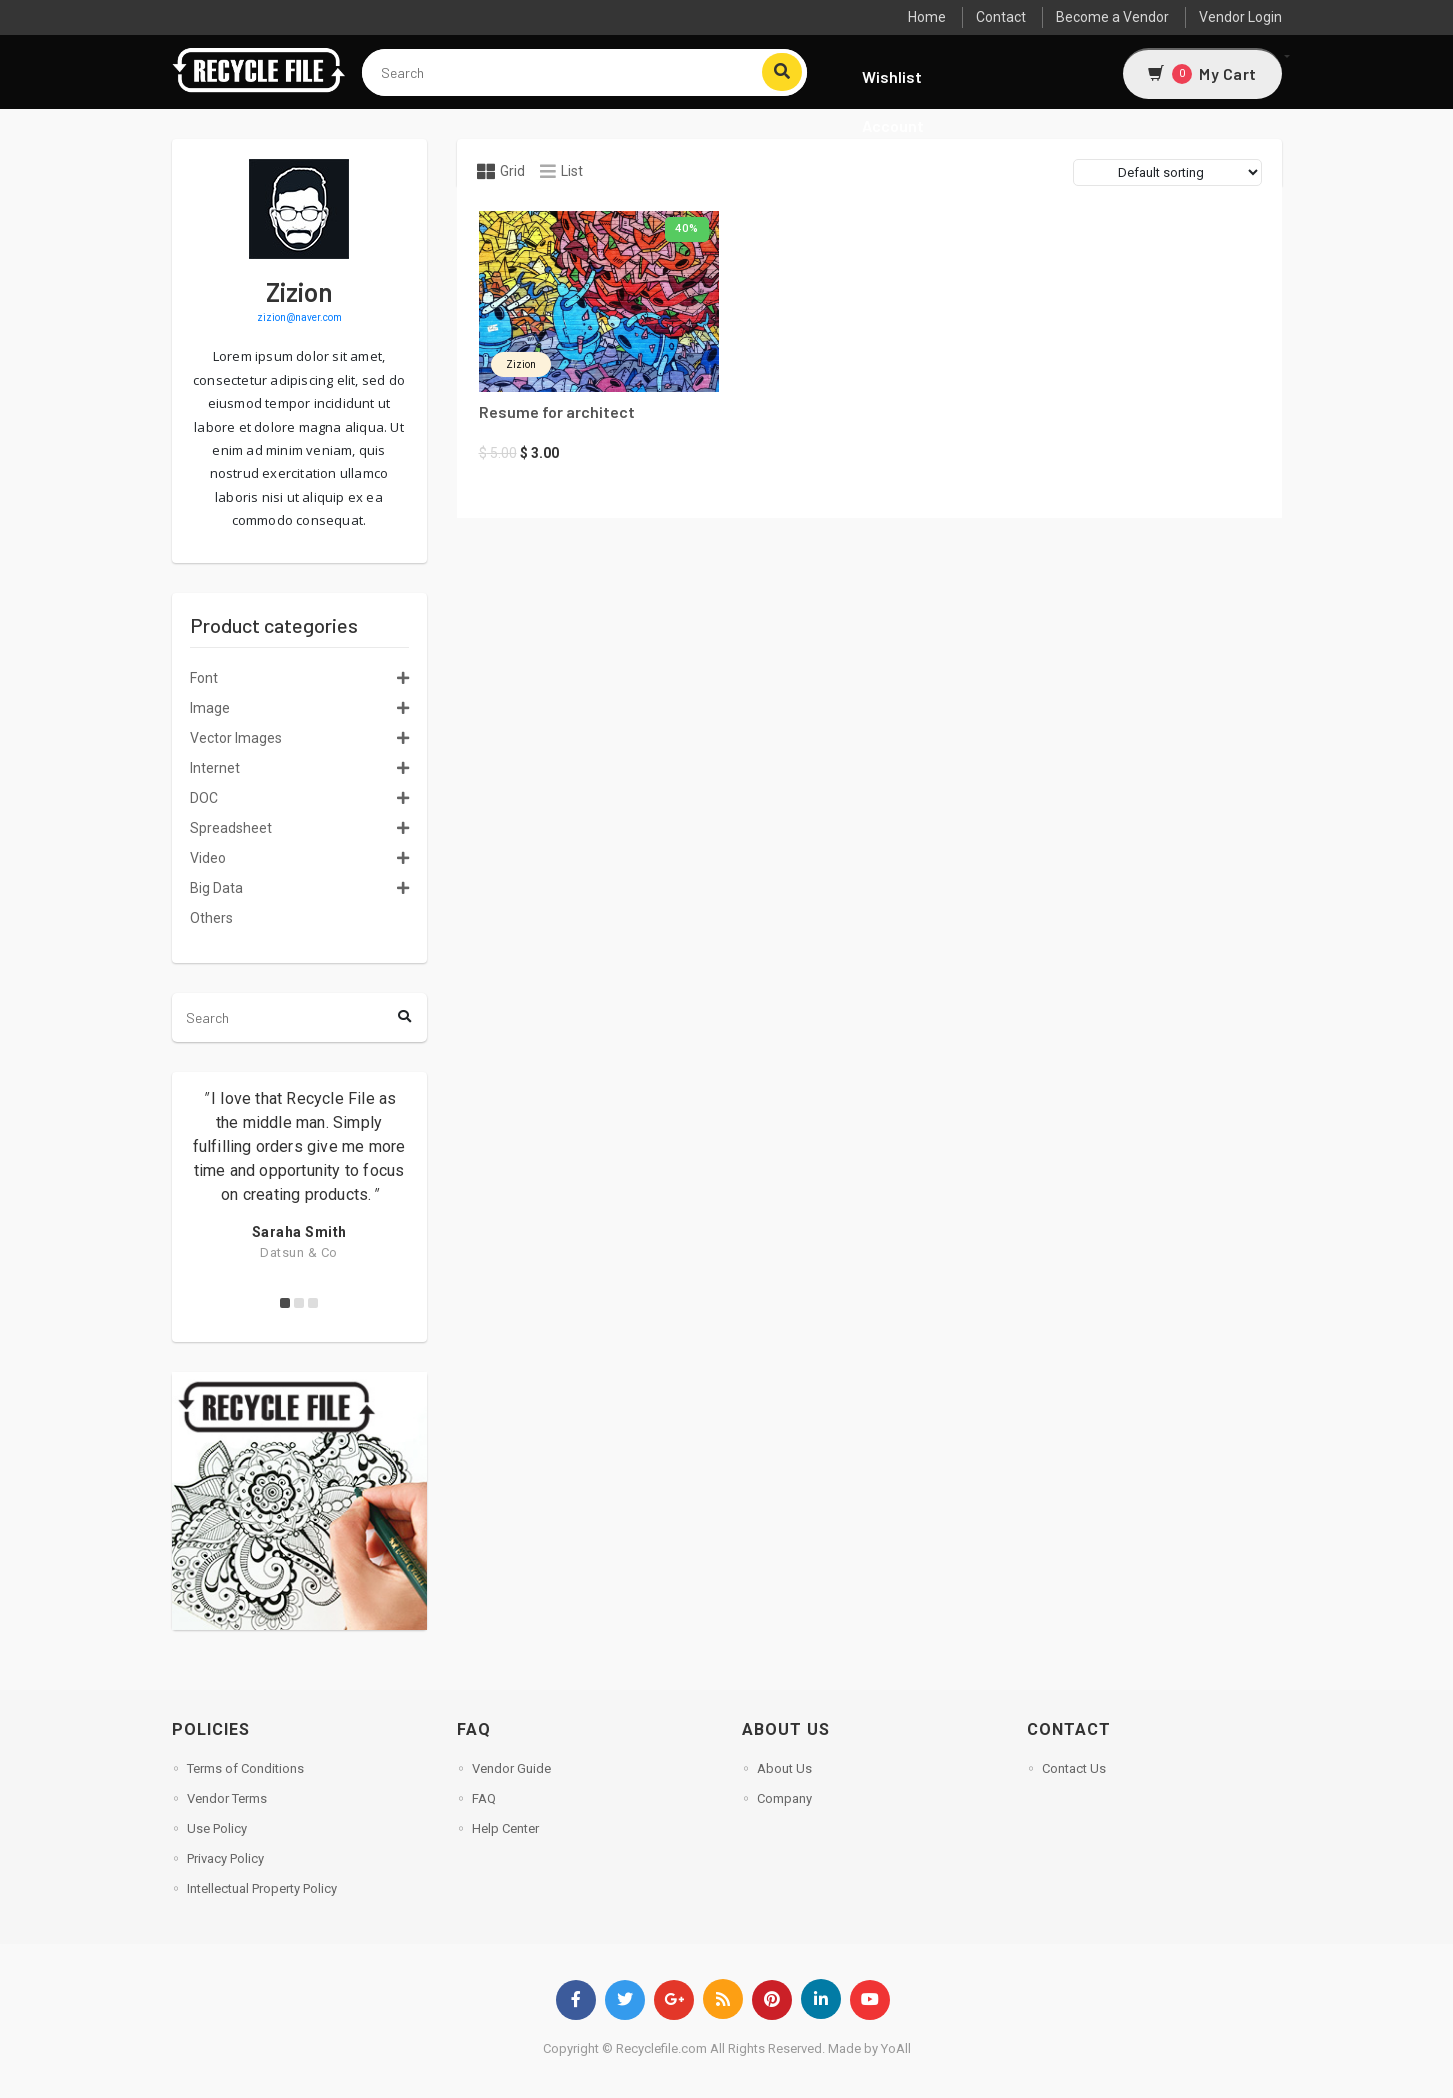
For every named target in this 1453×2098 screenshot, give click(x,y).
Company (784, 1798)
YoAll (896, 2048)
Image (210, 708)
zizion (521, 364)
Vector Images (236, 738)
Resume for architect (557, 411)
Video (208, 858)
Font (204, 678)
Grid (501, 171)
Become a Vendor (1112, 17)
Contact (1001, 17)
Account (893, 125)
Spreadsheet (231, 828)
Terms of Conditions (245, 1768)
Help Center (505, 1828)
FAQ (484, 1798)
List (561, 171)
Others (211, 918)
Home (927, 17)
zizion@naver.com (299, 317)
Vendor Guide (511, 1768)
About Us (784, 1768)
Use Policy (217, 1828)
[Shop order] (1167, 172)
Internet (215, 768)
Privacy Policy (225, 1858)
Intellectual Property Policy (262, 1888)
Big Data (216, 888)
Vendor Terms (227, 1798)
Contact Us (1074, 1768)
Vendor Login (1240, 17)
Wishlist (892, 76)
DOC (204, 798)
